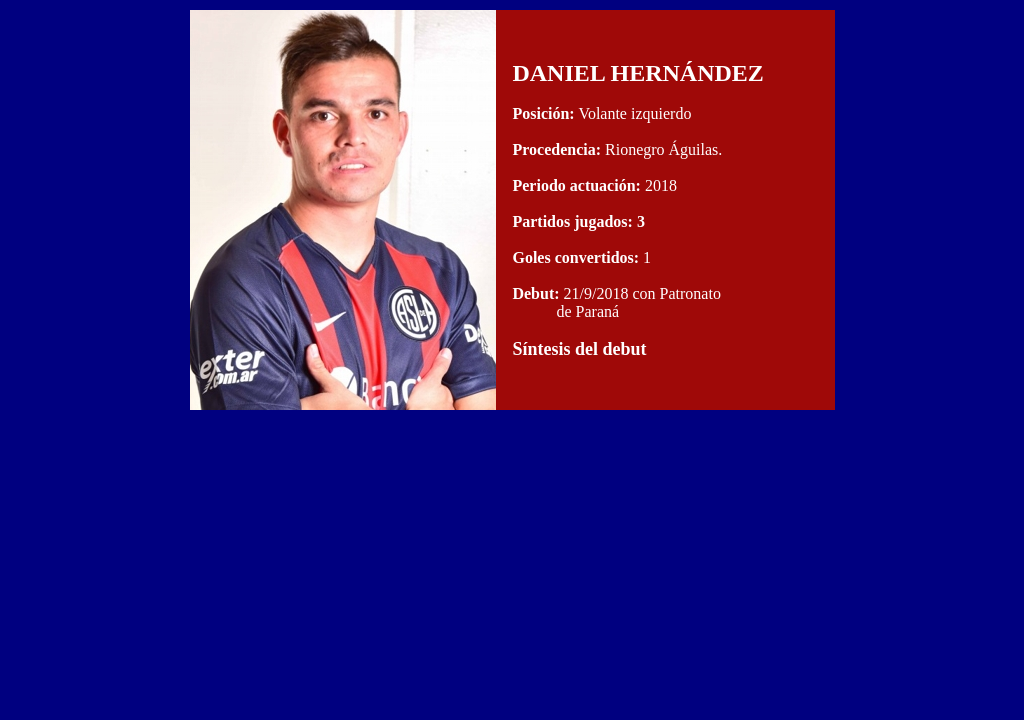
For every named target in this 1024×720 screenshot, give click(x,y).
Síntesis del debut (579, 349)
